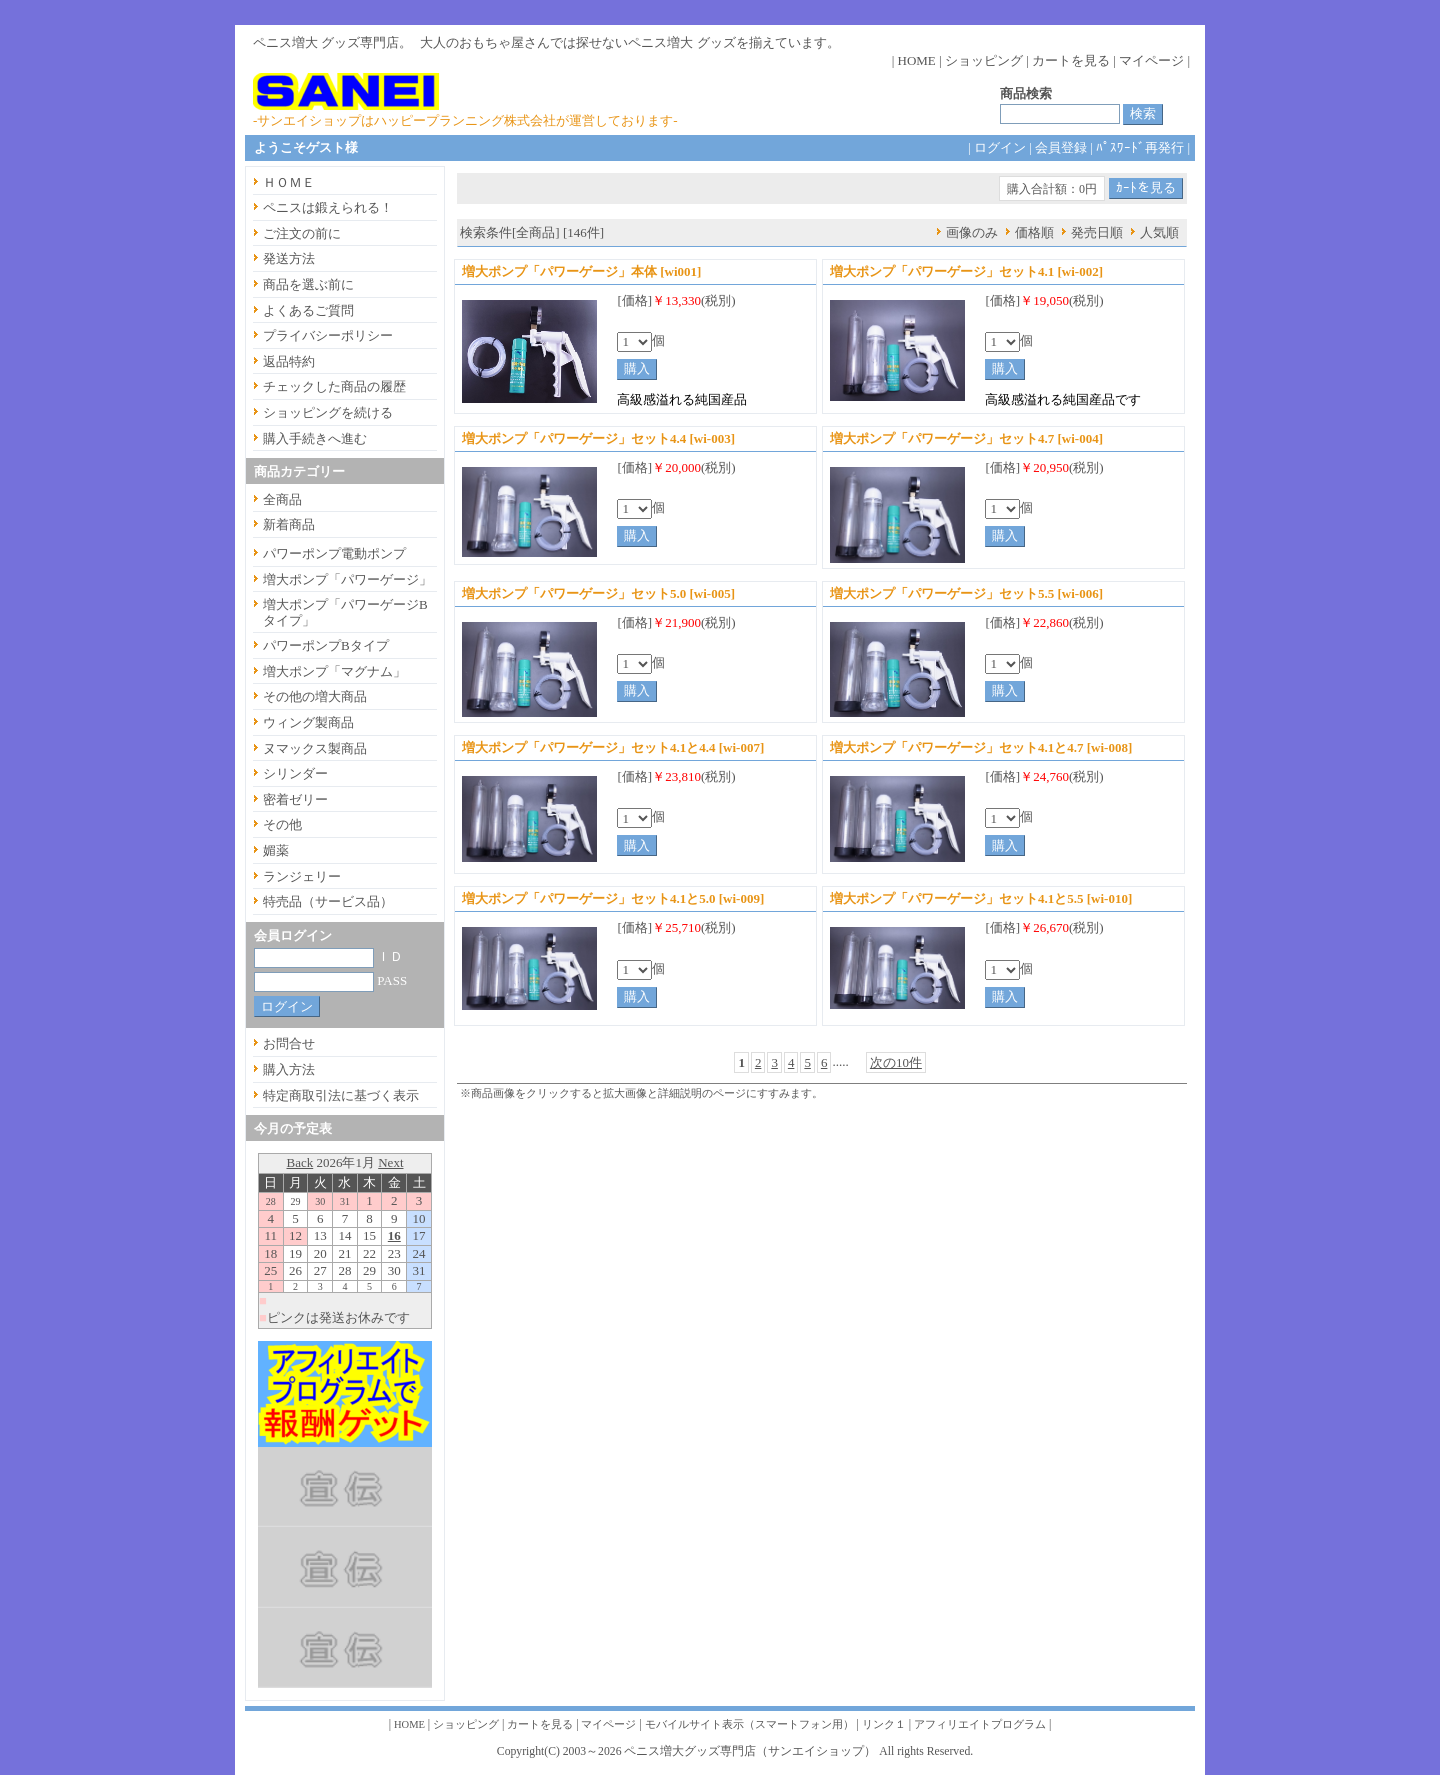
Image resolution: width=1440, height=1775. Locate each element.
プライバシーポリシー (328, 335)
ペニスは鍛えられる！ (328, 207)
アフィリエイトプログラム (980, 1724)
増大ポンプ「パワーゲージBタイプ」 (345, 612)
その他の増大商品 (315, 696)
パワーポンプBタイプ (326, 645)
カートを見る (1071, 60)
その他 (282, 824)
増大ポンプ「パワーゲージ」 (347, 579)
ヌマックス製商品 (315, 748)
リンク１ (884, 1724)
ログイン (1000, 147)
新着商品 (289, 524)
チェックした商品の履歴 (334, 386)
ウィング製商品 (308, 722)
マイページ (1151, 60)
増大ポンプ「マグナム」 (334, 671)
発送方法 (289, 258)
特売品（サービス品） (328, 901)
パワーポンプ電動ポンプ (334, 553)
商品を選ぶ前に (308, 284)
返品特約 (289, 361)
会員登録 (1061, 147)
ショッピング (984, 60)
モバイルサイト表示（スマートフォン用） (749, 1724)
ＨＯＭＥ (289, 182)
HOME (917, 60)
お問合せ (289, 1043)
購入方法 (289, 1069)
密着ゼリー (295, 799)
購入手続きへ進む (315, 438)
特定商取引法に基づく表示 (341, 1095)
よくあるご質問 (308, 310)
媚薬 (276, 850)
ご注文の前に (302, 233)
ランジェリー (302, 876)
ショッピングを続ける (328, 412)
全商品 (282, 499)
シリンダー (295, 773)
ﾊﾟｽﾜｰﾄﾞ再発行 (1140, 147)
